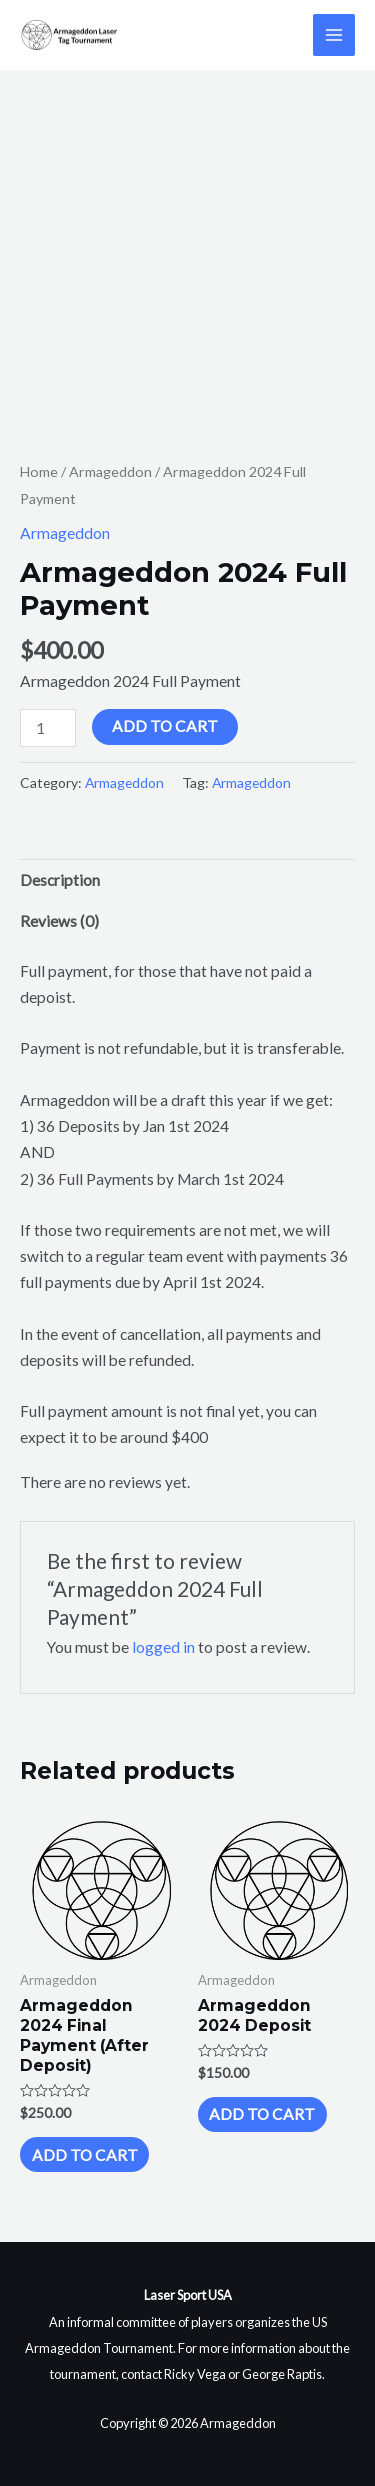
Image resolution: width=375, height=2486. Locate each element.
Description (60, 880)
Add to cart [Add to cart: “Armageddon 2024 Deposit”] (262, 2114)
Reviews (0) (59, 921)
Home (39, 471)
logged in (163, 1647)
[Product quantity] (48, 728)
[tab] (187, 880)
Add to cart (165, 726)
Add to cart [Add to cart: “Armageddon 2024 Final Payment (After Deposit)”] (85, 2155)
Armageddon (110, 471)
